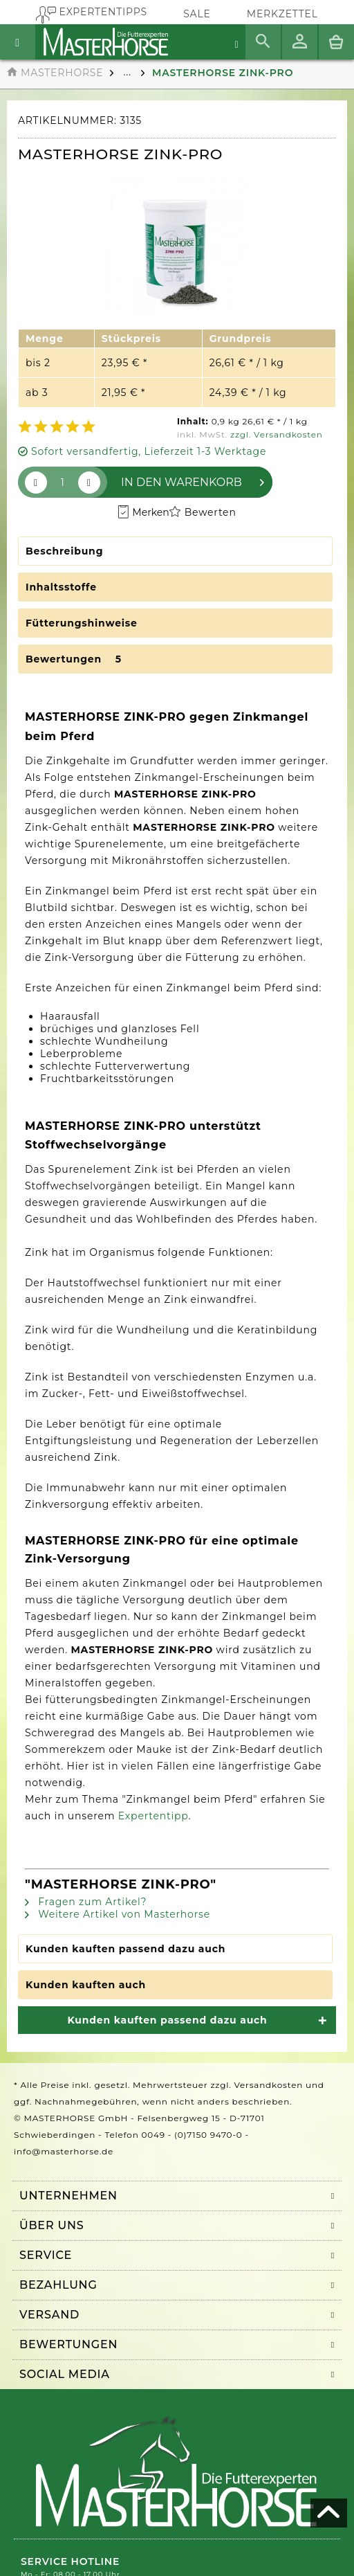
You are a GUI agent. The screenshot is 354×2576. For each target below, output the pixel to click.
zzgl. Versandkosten (276, 434)
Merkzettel (282, 14)
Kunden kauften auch (86, 1985)
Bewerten (202, 512)
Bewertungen (76, 659)
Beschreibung (64, 551)
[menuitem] (282, 14)
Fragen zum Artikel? (86, 1901)
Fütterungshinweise (82, 623)
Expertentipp (153, 1816)
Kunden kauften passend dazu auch (125, 1949)
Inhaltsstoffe (61, 587)
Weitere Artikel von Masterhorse (117, 1914)
